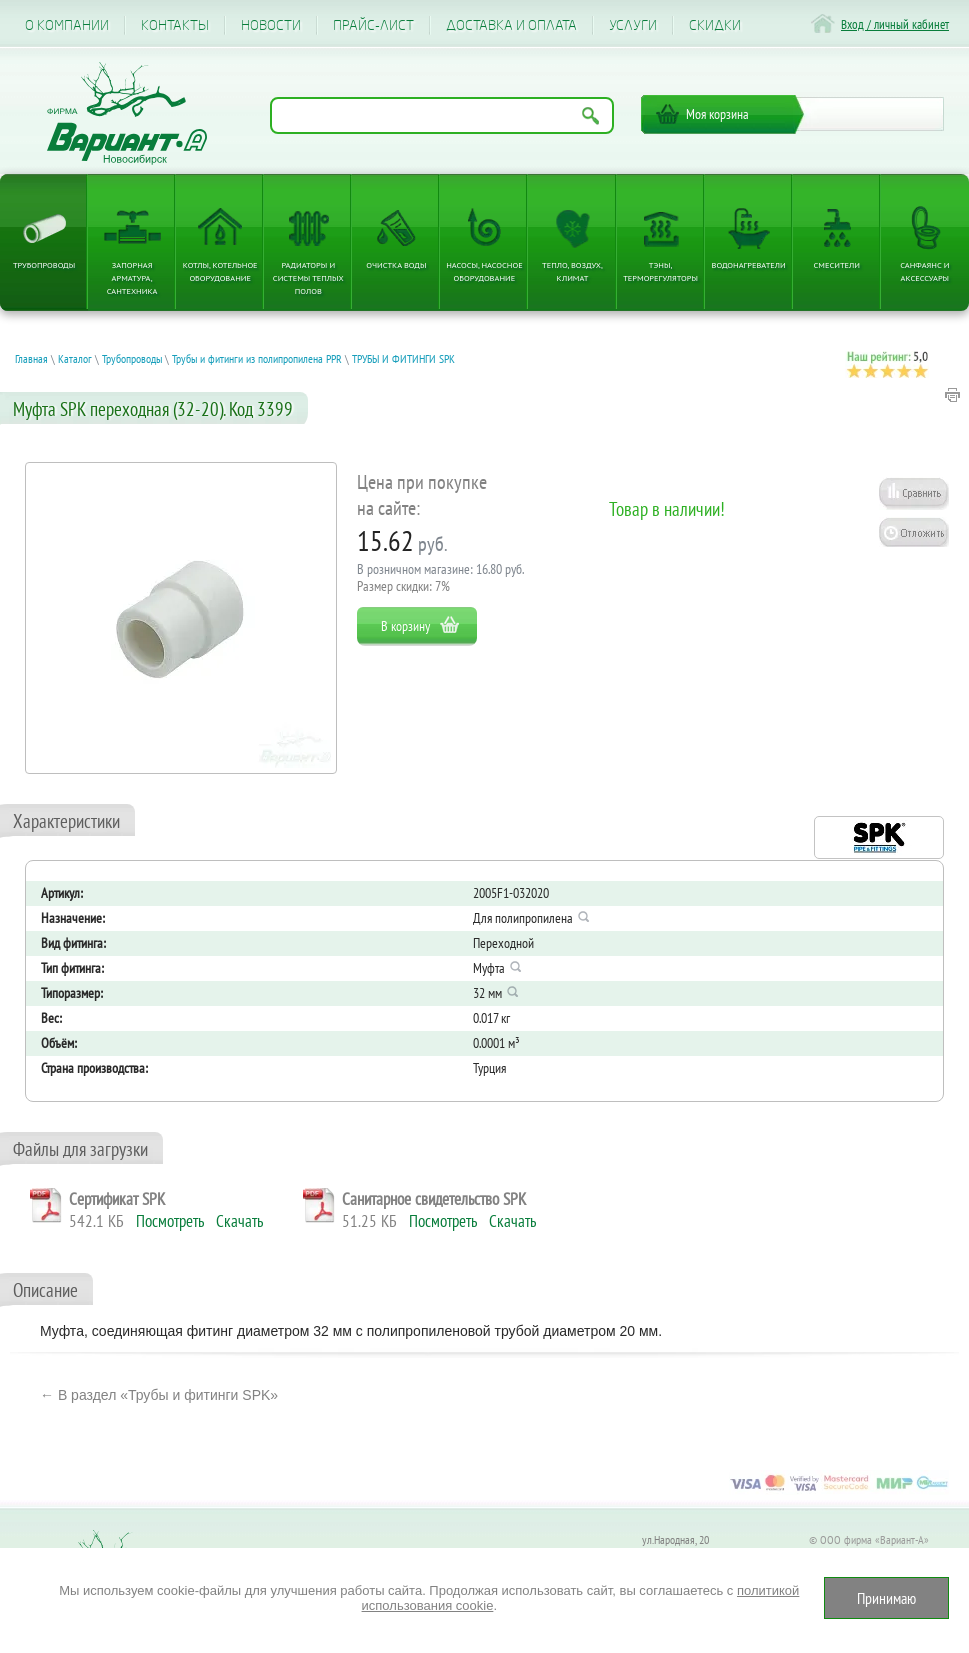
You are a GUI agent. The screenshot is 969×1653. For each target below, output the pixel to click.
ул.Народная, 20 (675, 1539)
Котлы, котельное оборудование (220, 271)
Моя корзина (717, 114)
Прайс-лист (373, 25)
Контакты (175, 25)
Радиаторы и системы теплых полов (308, 277)
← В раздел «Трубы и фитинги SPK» (159, 1395)
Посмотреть (170, 1221)
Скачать (239, 1221)
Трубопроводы (44, 264)
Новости (271, 25)
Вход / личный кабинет (895, 24)
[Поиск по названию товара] (442, 115)
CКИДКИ (715, 25)
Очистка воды (396, 264)
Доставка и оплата (511, 25)
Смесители (837, 264)
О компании (67, 25)
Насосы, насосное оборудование (484, 271)
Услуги (633, 25)
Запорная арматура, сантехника (132, 277)
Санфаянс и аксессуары (924, 271)
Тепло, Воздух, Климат (572, 271)
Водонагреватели (749, 264)
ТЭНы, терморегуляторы (660, 271)
